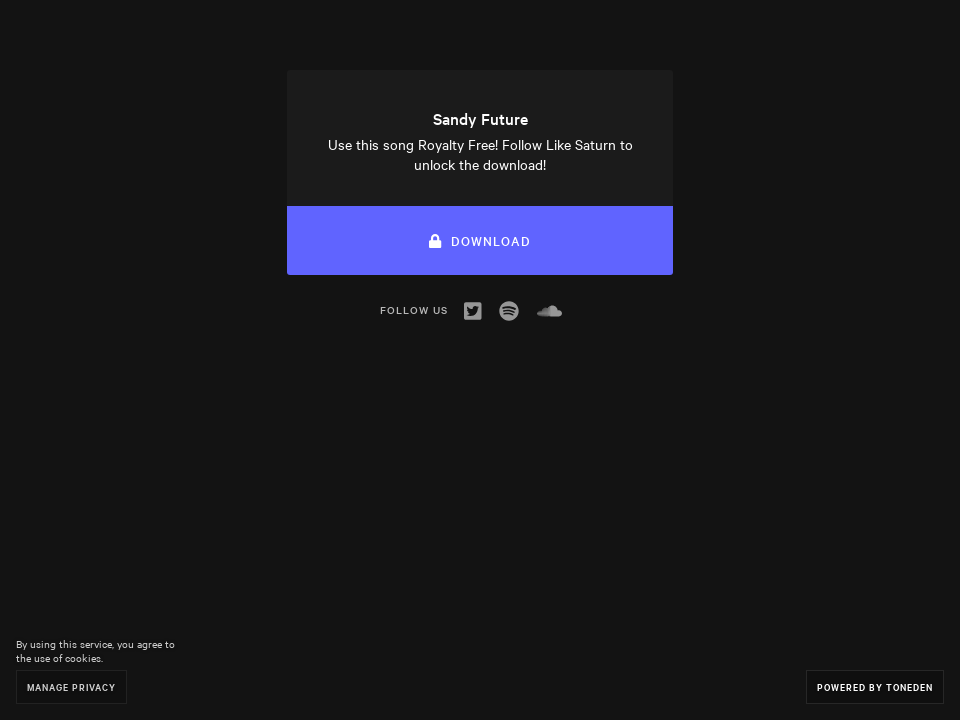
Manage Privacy (71, 686)
